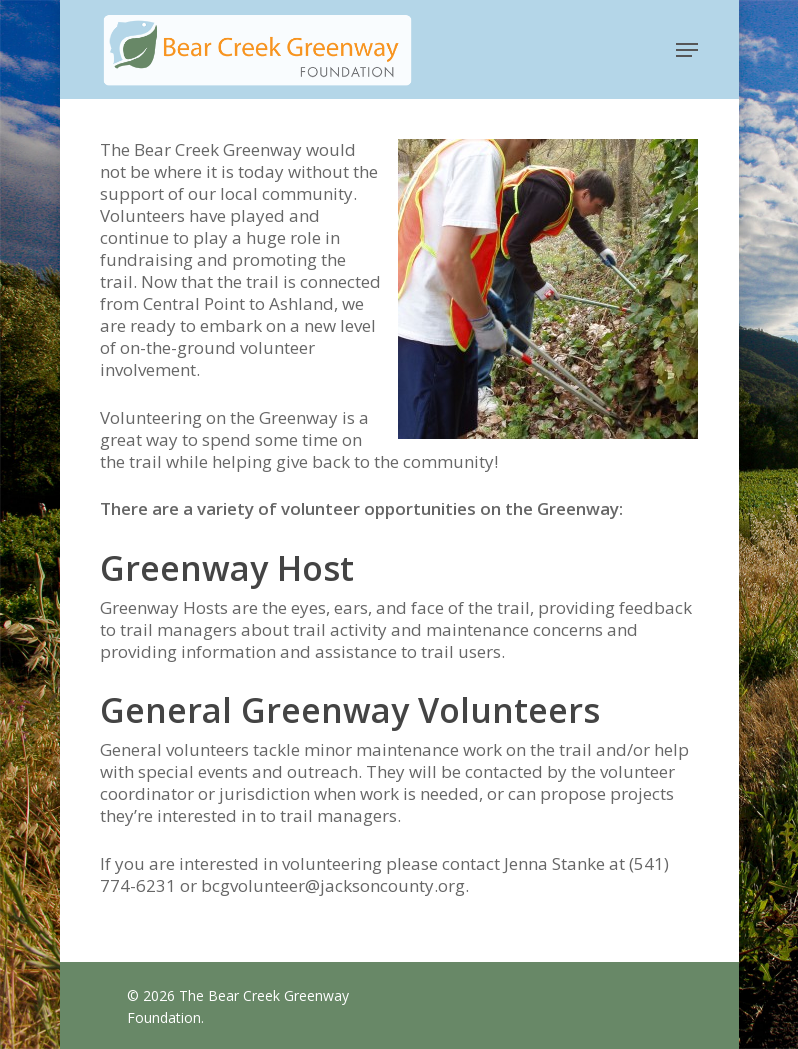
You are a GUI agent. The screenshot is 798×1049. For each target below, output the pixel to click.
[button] (687, 50)
